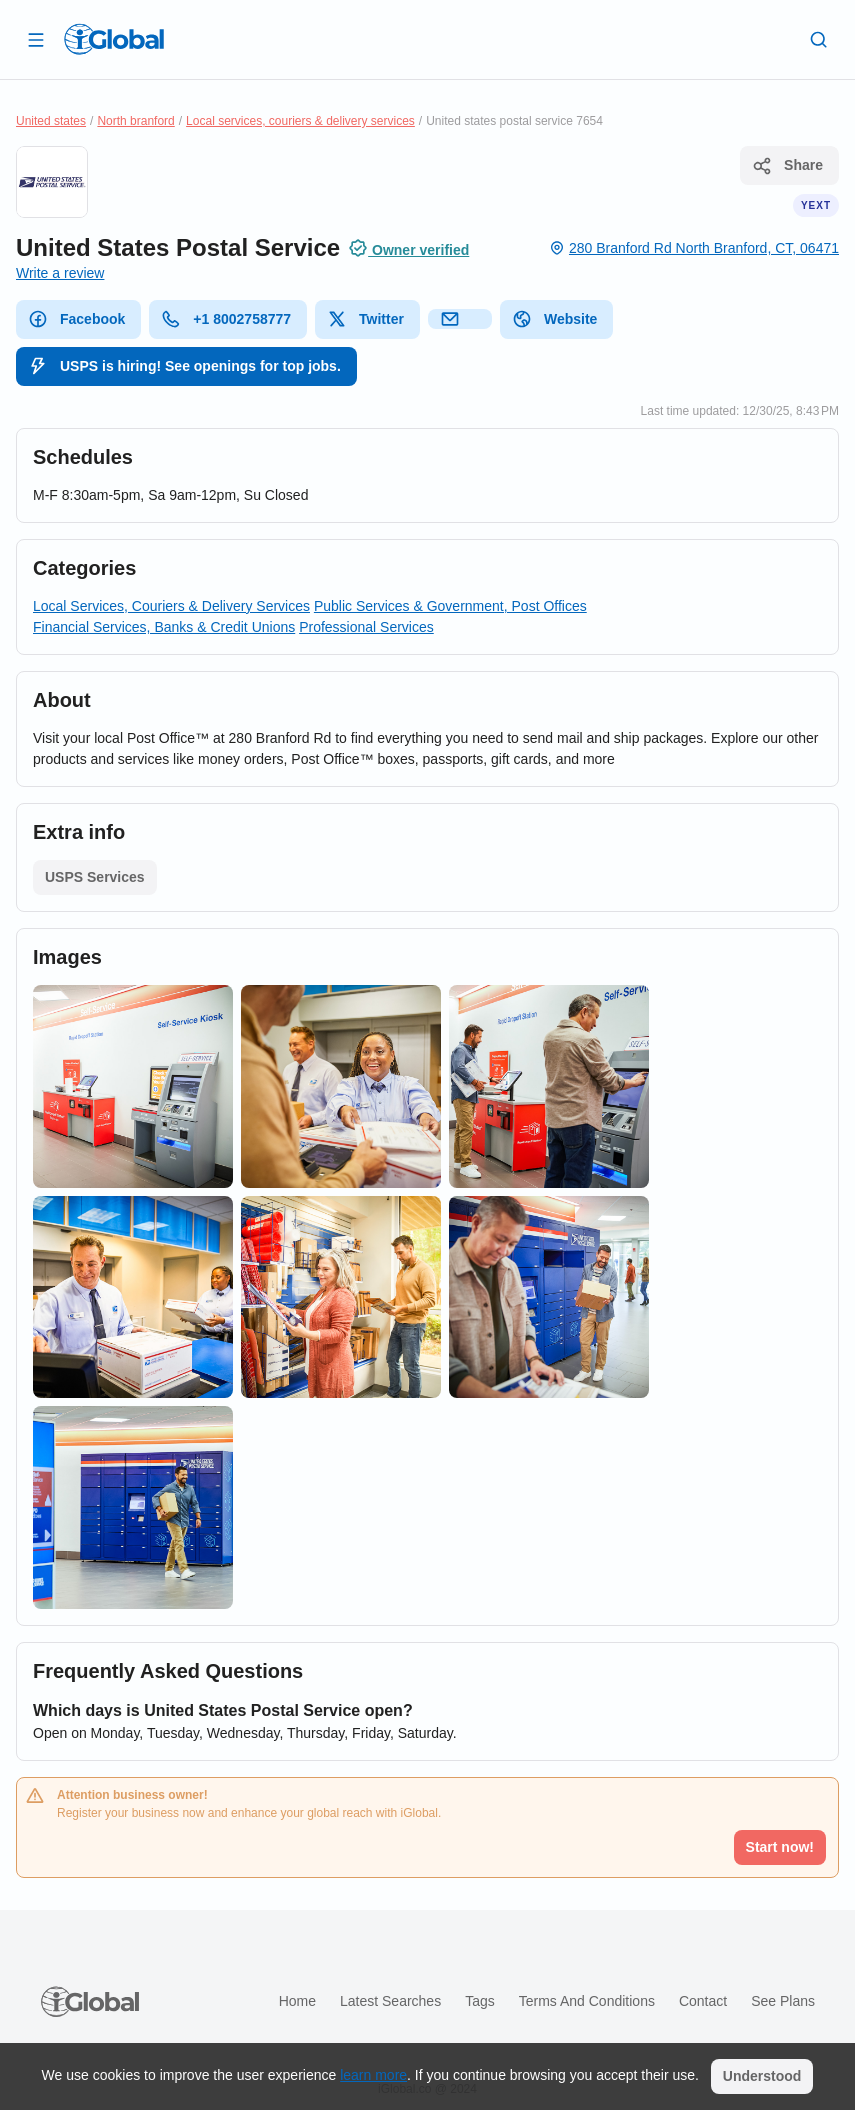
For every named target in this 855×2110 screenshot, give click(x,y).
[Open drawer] (36, 39)
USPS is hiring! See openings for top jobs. (184, 366)
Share (787, 166)
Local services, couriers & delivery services (300, 121)
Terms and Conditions (587, 2001)
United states (51, 121)
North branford (135, 121)
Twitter (365, 319)
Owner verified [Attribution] (408, 248)
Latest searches (390, 2001)
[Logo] (114, 39)
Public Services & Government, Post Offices (450, 606)
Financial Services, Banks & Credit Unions (164, 627)
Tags (480, 2001)
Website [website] (554, 319)
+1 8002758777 (226, 319)
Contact (703, 2001)
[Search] (819, 39)
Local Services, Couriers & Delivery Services (171, 606)
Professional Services (366, 627)
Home (297, 2001)
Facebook (76, 319)
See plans (783, 2001)
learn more (373, 2075)
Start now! (780, 1847)
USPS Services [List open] (95, 877)
